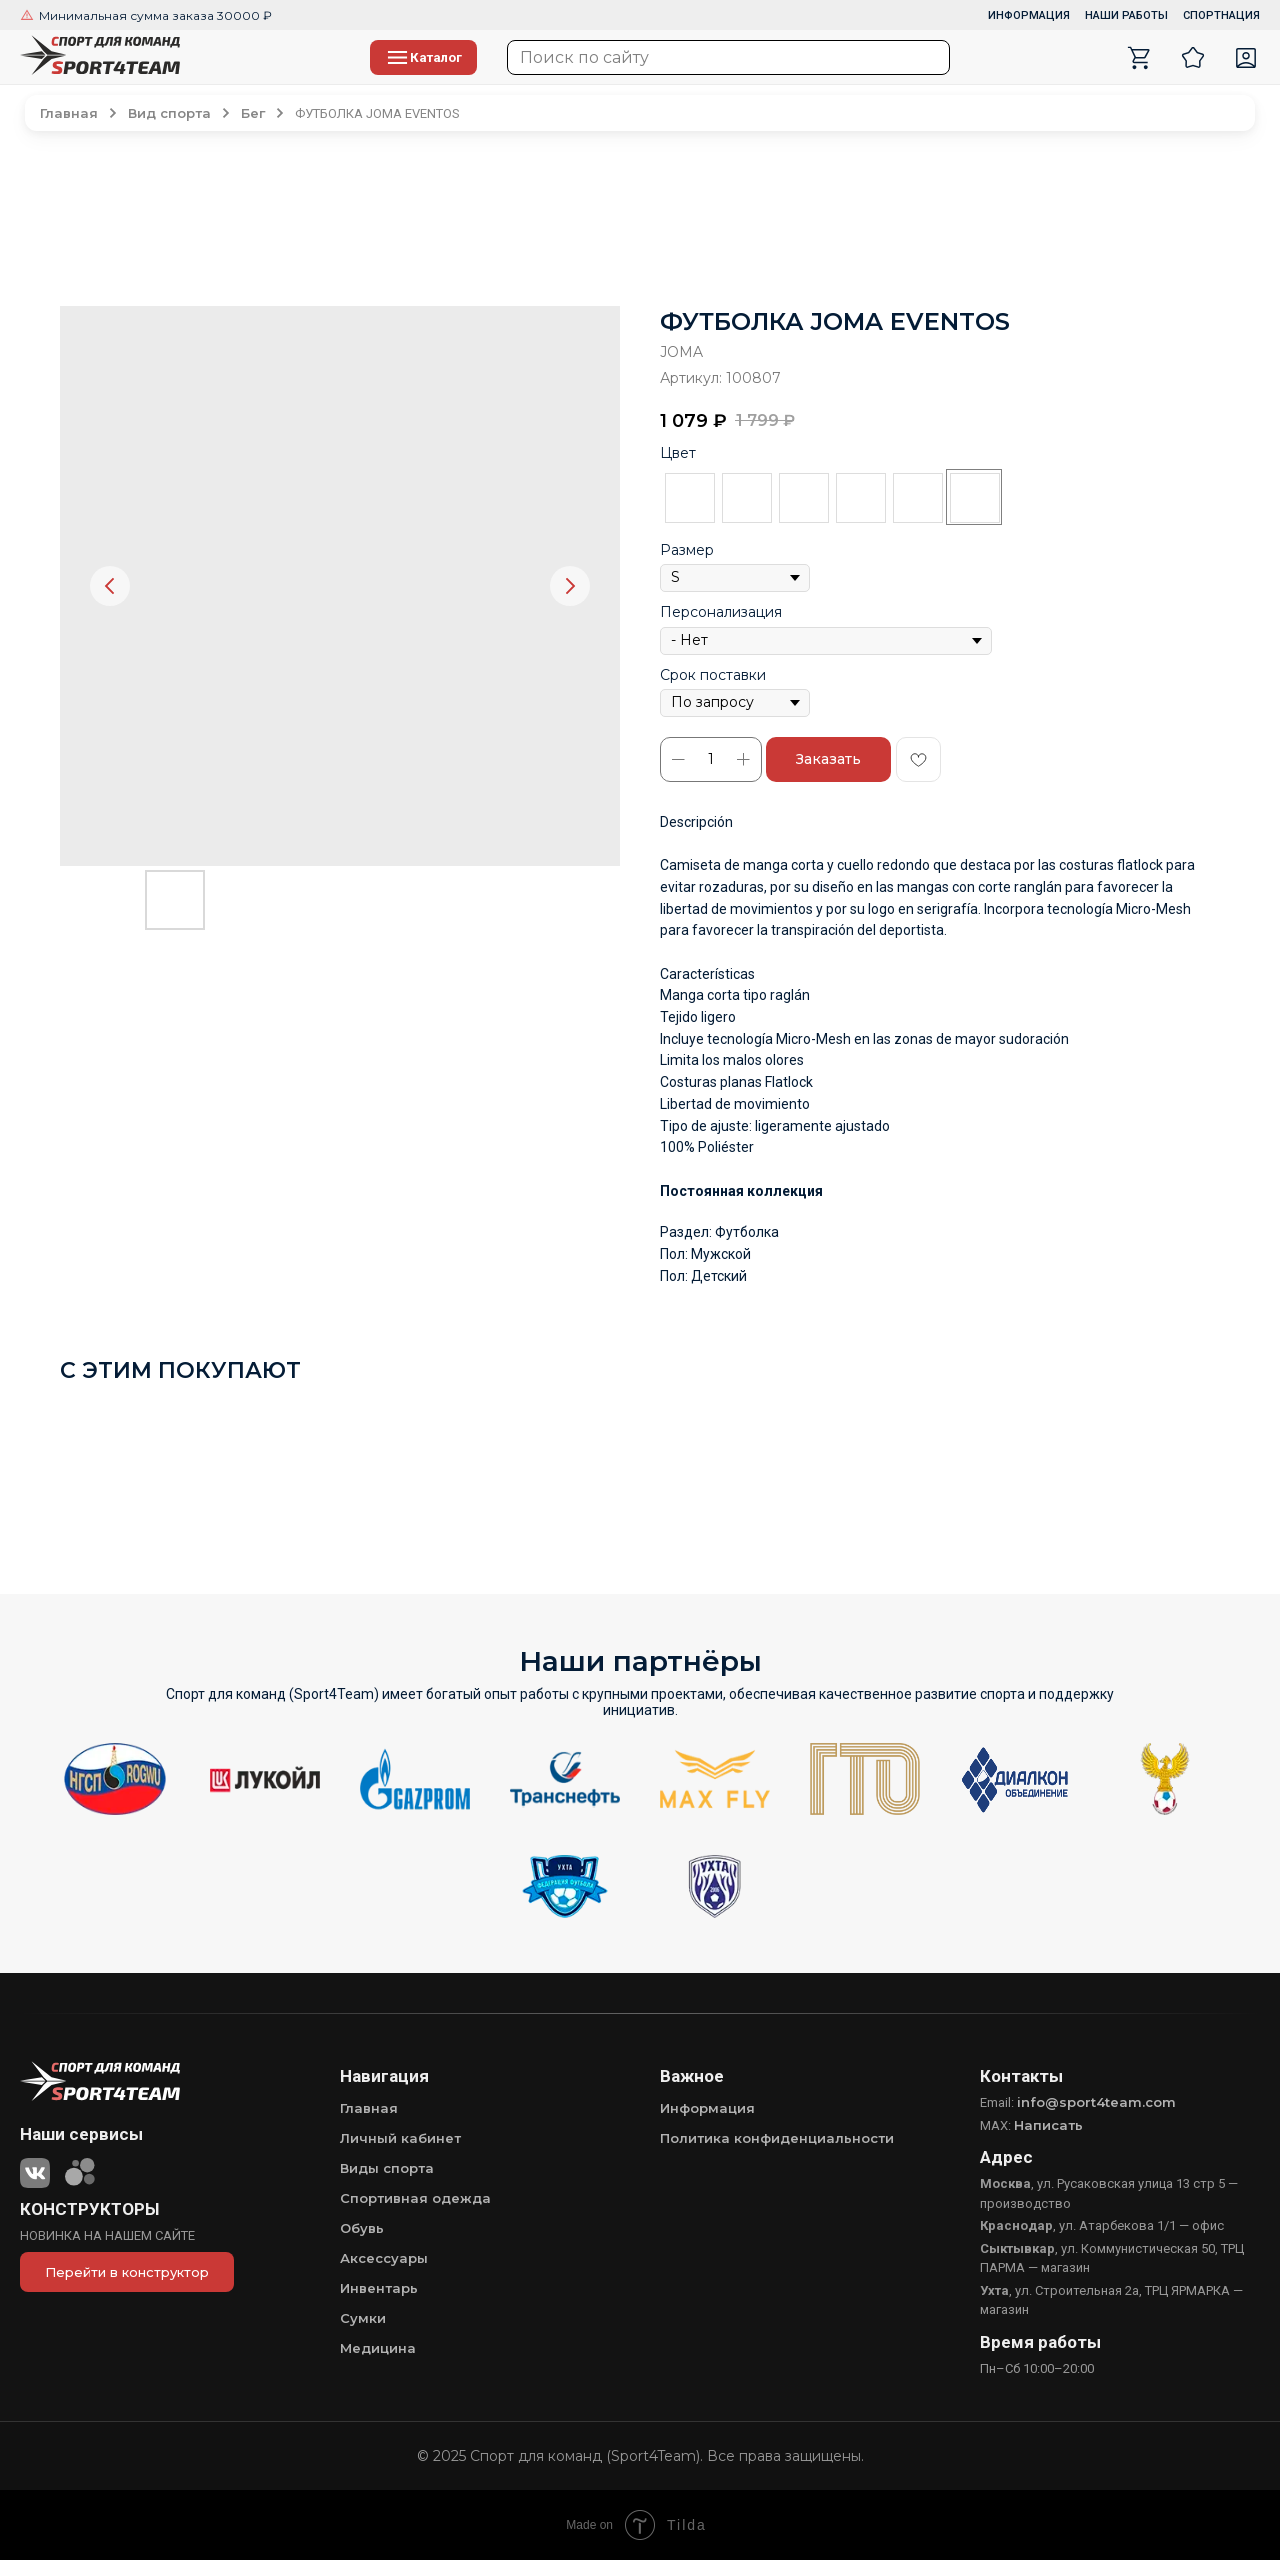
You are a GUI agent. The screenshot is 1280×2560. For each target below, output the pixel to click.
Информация (707, 2108)
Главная (369, 2108)
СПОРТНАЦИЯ (1221, 15)
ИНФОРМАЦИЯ (1029, 15)
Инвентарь (379, 2288)
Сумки (363, 2318)
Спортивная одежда (415, 2198)
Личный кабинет (400, 2138)
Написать (1048, 2125)
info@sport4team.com (1096, 2102)
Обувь (362, 2228)
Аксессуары (384, 2258)
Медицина (378, 2348)
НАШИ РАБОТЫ (1126, 15)
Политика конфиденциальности (777, 2138)
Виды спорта (387, 2168)
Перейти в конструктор (127, 2272)
